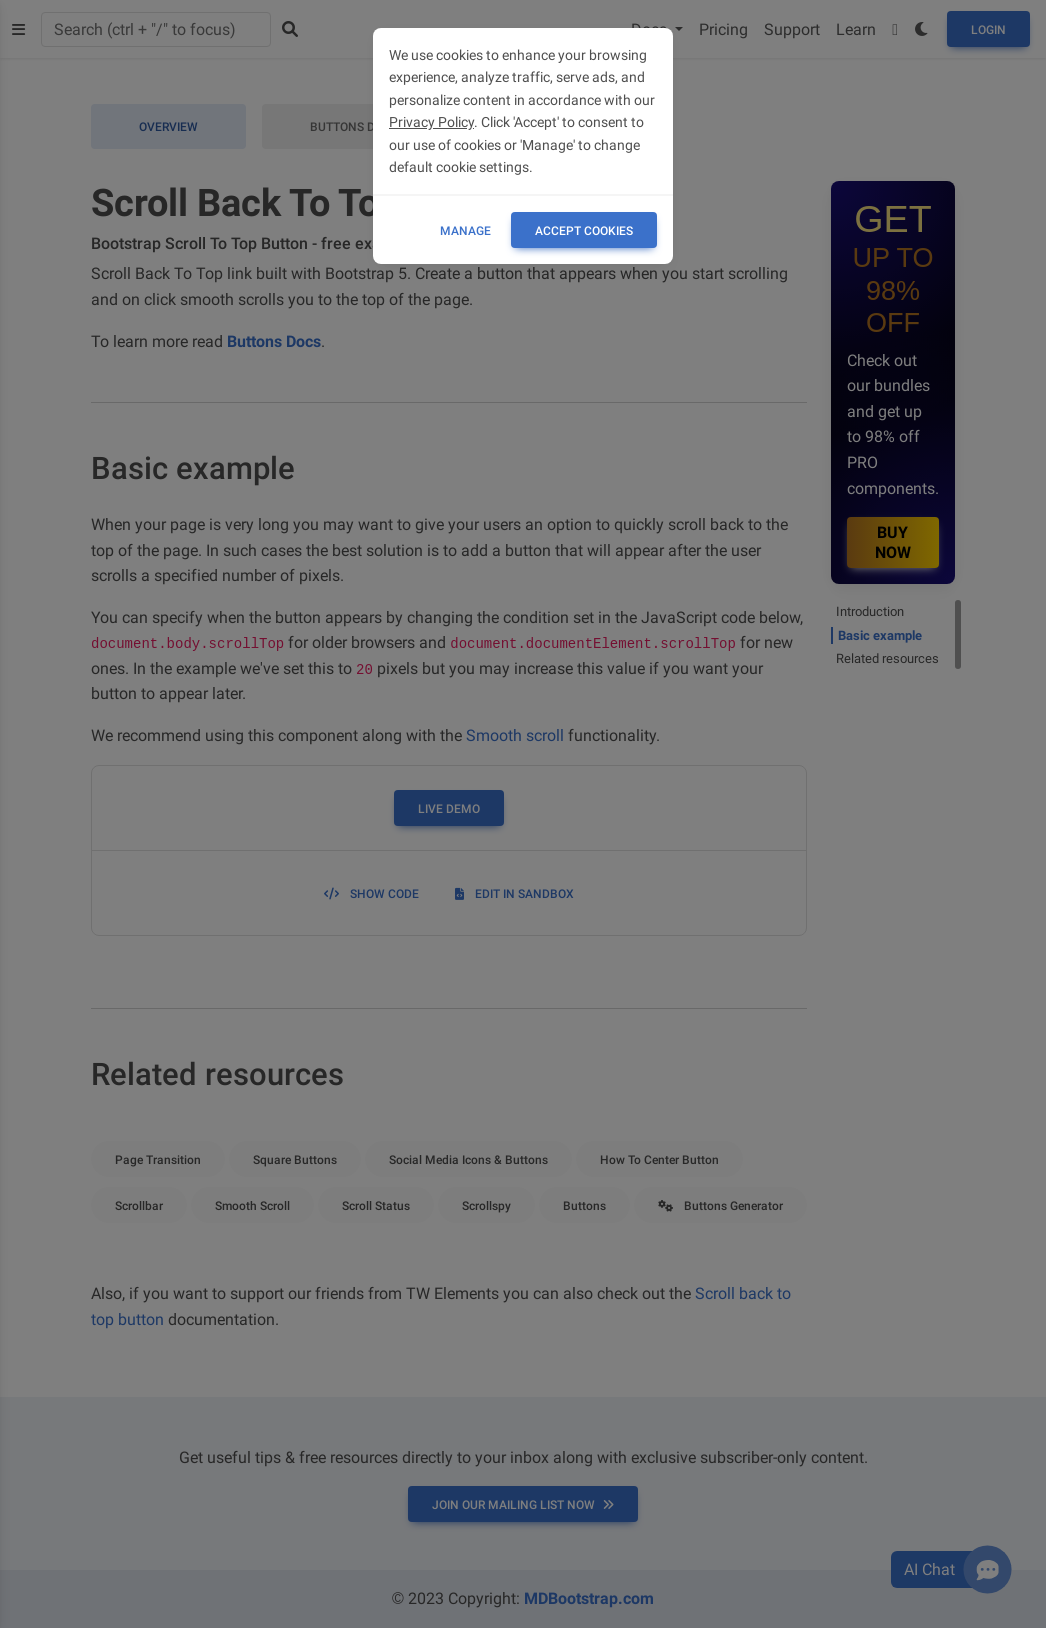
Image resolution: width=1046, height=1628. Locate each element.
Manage (465, 231)
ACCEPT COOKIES (584, 231)
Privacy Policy (431, 122)
